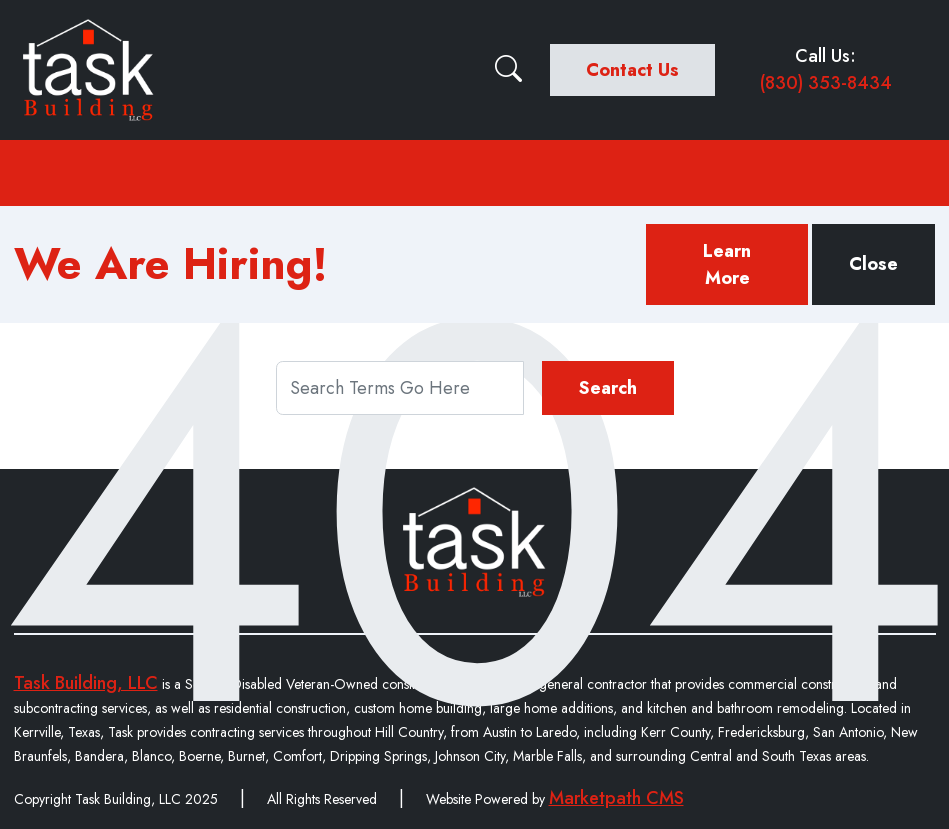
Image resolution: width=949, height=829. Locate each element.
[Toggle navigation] (475, 173)
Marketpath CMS (616, 798)
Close (873, 264)
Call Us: (826, 70)
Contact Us (632, 70)
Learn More (727, 264)
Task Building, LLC (86, 683)
